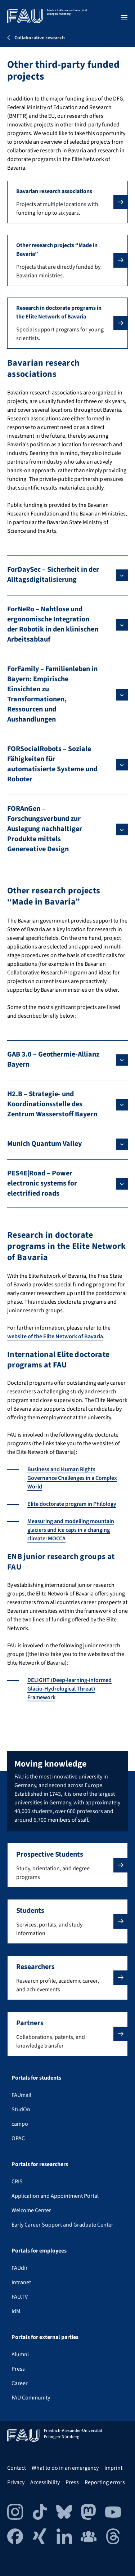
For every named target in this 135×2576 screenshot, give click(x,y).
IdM (16, 2311)
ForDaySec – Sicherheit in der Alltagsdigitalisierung (53, 574)
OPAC (18, 2138)
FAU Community (31, 2398)
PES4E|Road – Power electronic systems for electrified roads (42, 1183)
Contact (16, 2468)
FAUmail (21, 2095)
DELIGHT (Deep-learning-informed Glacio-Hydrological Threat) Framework (69, 1688)
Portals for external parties (45, 2337)
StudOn (21, 2109)
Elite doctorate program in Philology (71, 1504)
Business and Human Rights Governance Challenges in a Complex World (72, 1478)
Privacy (15, 2482)
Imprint (113, 2468)
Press (18, 2369)
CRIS (17, 2182)
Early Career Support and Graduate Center (62, 2225)
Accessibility (45, 2482)
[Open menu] (124, 17)
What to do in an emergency (65, 2468)
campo (20, 2124)
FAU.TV (20, 2297)
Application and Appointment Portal (55, 2196)
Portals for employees (39, 2251)
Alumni (20, 2354)
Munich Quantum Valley (44, 1144)
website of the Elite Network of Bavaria (55, 1336)
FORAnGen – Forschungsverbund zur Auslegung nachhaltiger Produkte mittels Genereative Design (44, 829)
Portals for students (36, 2078)
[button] (67, 202)
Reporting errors (105, 2482)
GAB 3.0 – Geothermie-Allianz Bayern (53, 1059)
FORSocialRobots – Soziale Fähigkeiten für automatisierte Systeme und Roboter (52, 764)
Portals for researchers (40, 2164)
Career (20, 2383)
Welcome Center (31, 2210)
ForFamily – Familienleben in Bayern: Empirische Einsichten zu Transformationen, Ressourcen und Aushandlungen (52, 694)
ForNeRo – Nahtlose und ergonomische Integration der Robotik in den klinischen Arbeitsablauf (52, 624)
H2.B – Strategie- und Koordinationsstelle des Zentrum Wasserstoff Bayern (52, 1104)
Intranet (21, 2282)
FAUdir (20, 2268)
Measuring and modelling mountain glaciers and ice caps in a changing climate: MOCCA (70, 1530)
